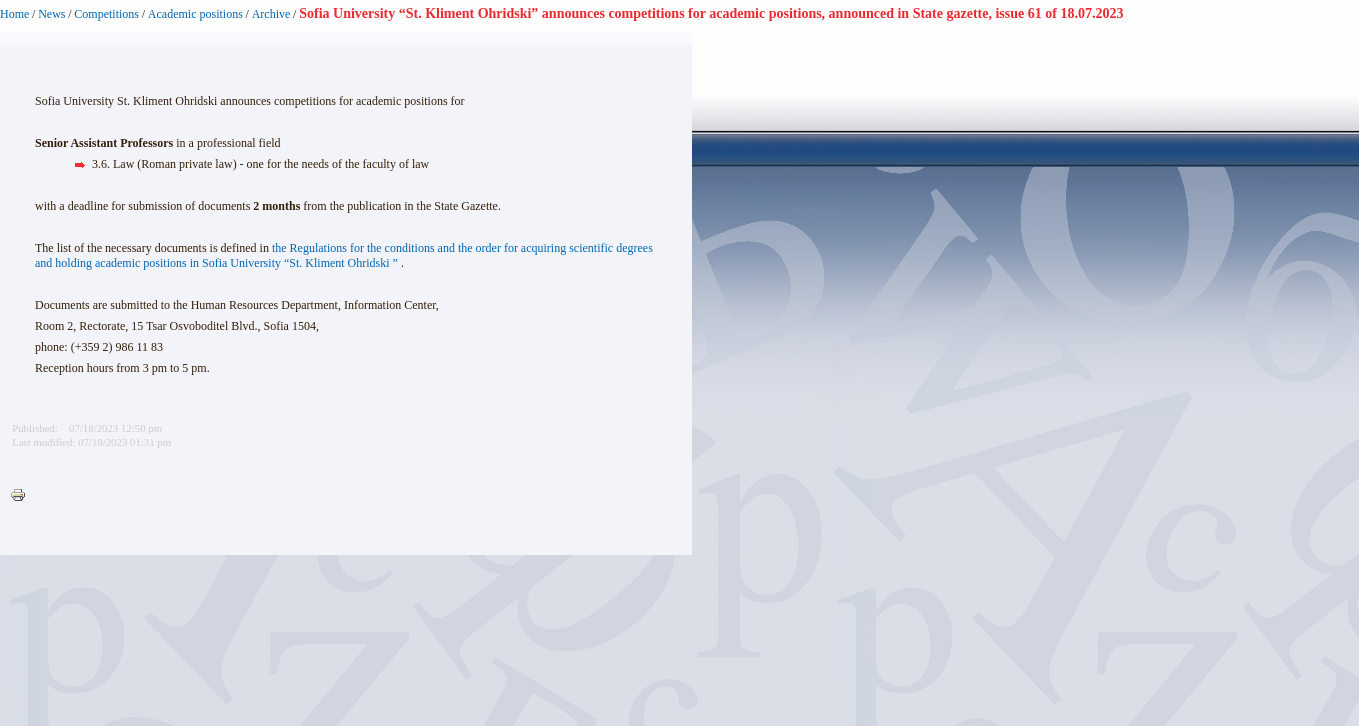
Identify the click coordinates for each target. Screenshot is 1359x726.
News (51, 14)
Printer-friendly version (23, 496)
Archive (271, 14)
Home (14, 14)
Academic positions (195, 14)
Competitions (106, 14)
